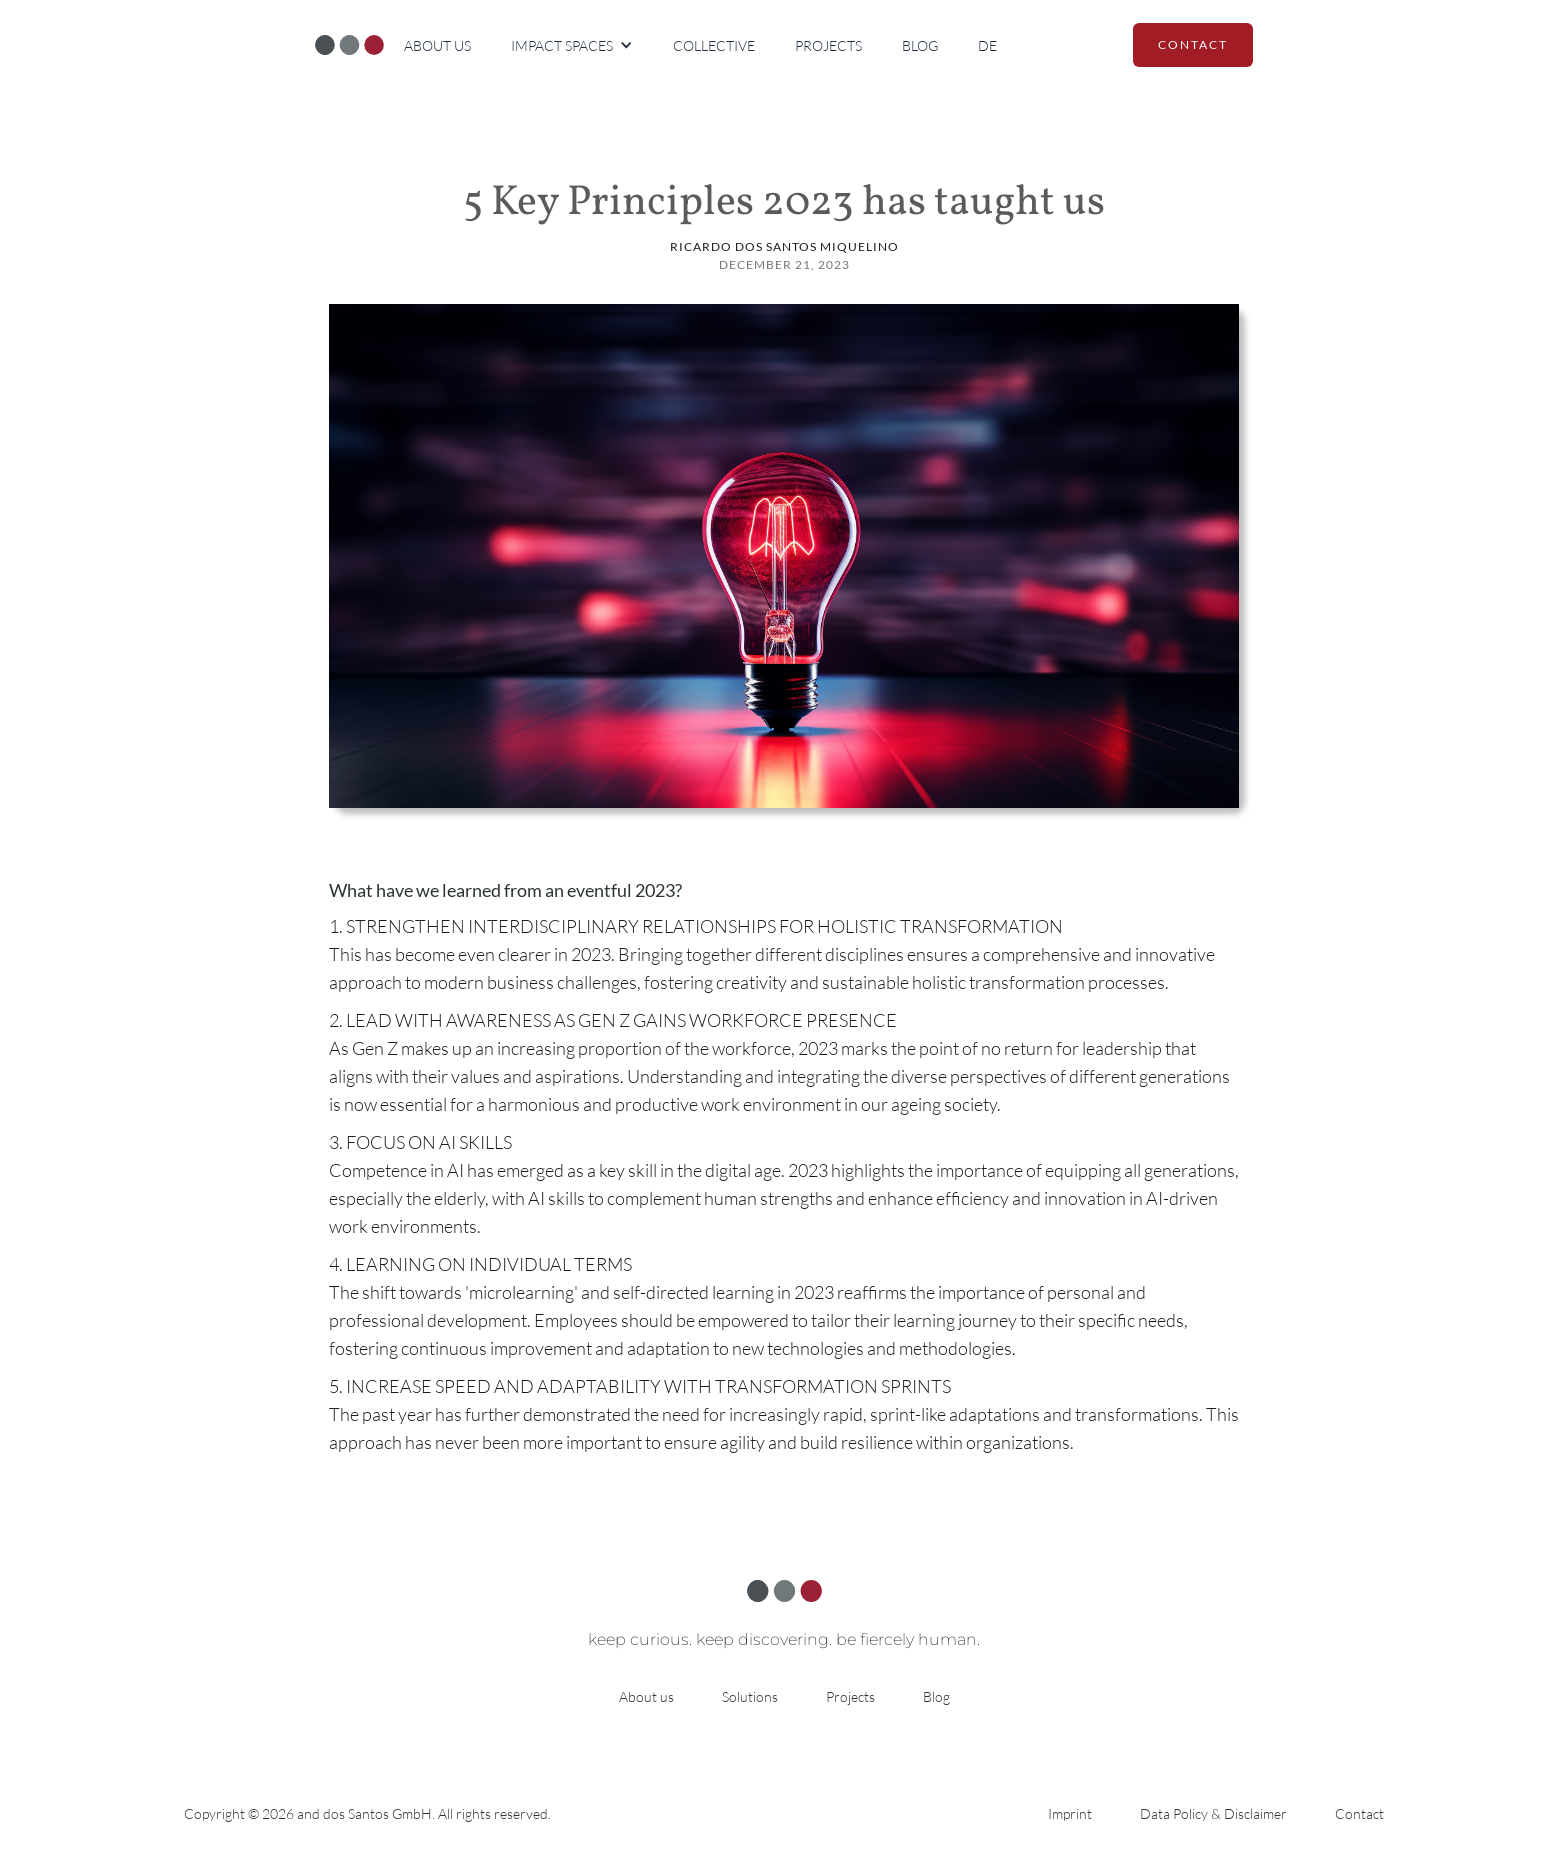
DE (987, 45)
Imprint (1070, 1813)
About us (437, 45)
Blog (920, 45)
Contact (1359, 1813)
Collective (714, 45)
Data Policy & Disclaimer (1213, 1813)
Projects (828, 45)
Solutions (750, 1696)
